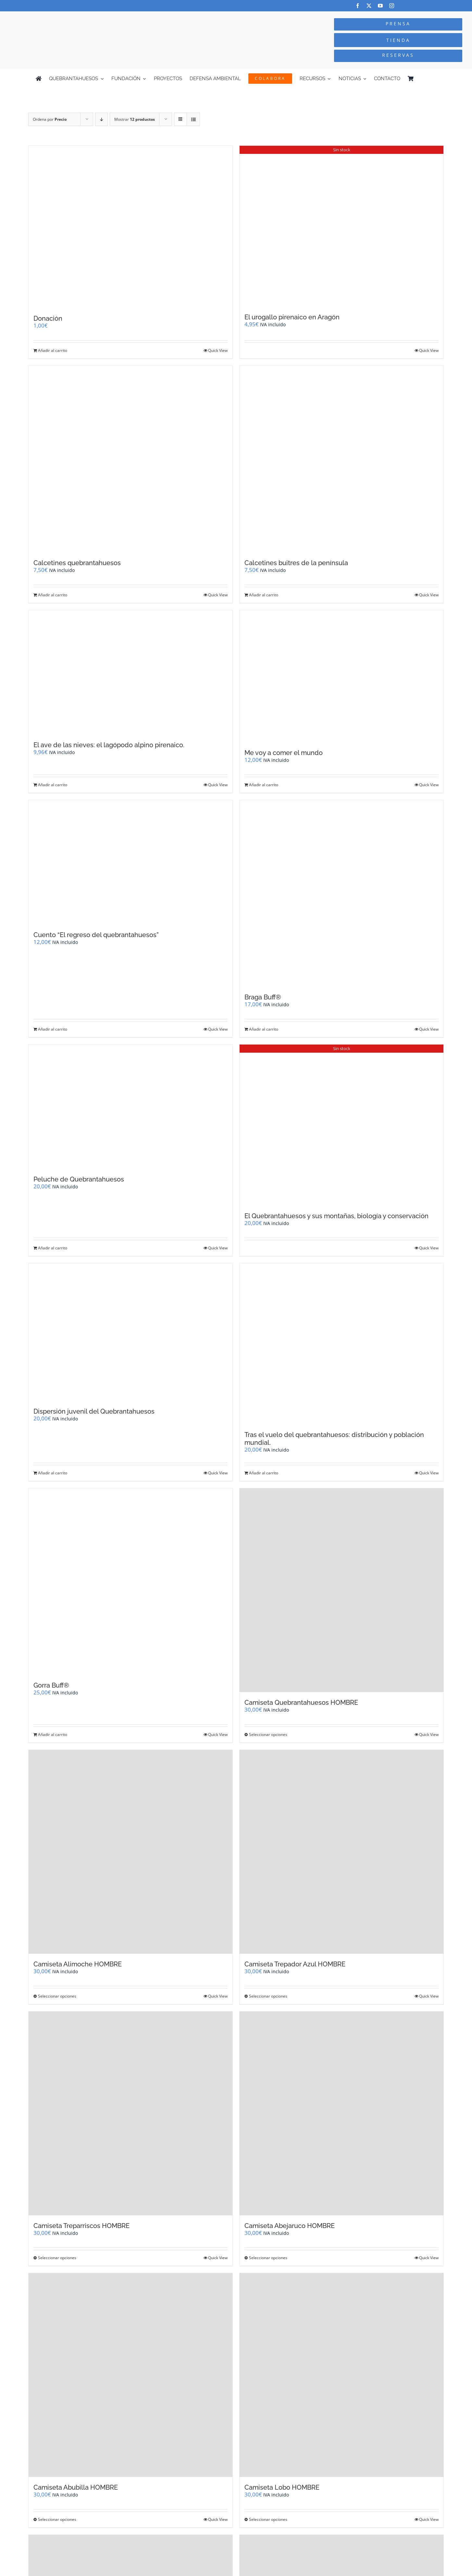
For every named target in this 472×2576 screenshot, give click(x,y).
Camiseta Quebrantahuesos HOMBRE (301, 1702)
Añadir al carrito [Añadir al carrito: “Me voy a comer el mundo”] (263, 784)
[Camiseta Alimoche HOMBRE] (130, 1852)
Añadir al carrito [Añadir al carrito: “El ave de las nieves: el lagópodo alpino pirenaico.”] (52, 784)
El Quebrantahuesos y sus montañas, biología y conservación (336, 1216)
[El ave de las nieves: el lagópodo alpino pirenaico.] (130, 672)
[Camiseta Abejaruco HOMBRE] (341, 2113)
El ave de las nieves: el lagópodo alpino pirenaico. (108, 745)
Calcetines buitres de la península (296, 563)
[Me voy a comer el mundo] (341, 676)
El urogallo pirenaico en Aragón (292, 317)
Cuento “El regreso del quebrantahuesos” (96, 935)
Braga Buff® (262, 997)
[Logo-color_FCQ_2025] (89, 17)
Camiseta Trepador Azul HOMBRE (294, 1964)
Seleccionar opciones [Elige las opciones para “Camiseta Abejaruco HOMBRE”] (268, 2257)
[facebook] (357, 5)
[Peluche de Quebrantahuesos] (130, 1107)
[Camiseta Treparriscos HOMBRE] (130, 2113)
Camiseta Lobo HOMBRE (281, 2487)
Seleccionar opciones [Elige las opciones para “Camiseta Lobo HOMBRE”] (268, 2519)
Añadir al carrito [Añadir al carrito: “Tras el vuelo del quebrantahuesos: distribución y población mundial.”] (263, 1473)
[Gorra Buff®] (130, 1581)
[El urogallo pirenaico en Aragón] (341, 226)
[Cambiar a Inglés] (433, 78)
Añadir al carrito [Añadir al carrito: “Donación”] (52, 350)
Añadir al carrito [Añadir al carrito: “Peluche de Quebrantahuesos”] (52, 1248)
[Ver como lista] (193, 119)
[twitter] (368, 5)
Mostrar (134, 119)
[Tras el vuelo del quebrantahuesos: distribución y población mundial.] (341, 1343)
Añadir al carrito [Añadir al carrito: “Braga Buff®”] (263, 1029)
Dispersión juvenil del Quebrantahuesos (94, 1411)
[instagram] (391, 5)
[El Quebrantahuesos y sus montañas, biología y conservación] (341, 1125)
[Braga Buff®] (341, 893)
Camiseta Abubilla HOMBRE (75, 2487)
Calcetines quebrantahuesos (77, 563)
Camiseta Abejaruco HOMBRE (289, 2226)
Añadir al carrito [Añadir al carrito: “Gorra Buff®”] (52, 1734)
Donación (47, 318)
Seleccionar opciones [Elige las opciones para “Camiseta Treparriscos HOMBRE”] (57, 2257)
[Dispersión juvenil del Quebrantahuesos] (130, 1332)
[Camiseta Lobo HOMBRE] (341, 2375)
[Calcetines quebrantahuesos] (130, 459)
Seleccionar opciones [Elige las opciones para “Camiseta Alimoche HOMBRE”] (57, 1996)
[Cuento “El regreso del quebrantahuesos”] (130, 862)
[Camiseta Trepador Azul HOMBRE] (341, 1852)
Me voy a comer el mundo (283, 753)
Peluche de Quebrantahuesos (78, 1179)
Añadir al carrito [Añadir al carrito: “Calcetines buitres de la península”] (263, 595)
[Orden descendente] (101, 119)
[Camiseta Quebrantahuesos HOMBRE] (341, 1590)
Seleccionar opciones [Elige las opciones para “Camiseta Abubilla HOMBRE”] (57, 2519)
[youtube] (380, 5)
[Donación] (130, 227)
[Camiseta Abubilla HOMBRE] (130, 2375)
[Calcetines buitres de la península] (341, 459)
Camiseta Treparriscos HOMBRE (81, 2226)
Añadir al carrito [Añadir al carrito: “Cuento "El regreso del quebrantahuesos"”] (52, 1029)
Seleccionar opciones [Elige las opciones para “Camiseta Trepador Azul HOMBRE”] (268, 1996)
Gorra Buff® (51, 1685)
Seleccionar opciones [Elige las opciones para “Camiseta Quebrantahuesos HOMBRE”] (268, 1734)
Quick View (218, 350)
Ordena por (50, 119)
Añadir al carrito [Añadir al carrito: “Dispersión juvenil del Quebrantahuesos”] (52, 1473)
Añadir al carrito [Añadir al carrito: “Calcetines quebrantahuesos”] (52, 595)
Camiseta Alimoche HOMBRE (77, 1964)
